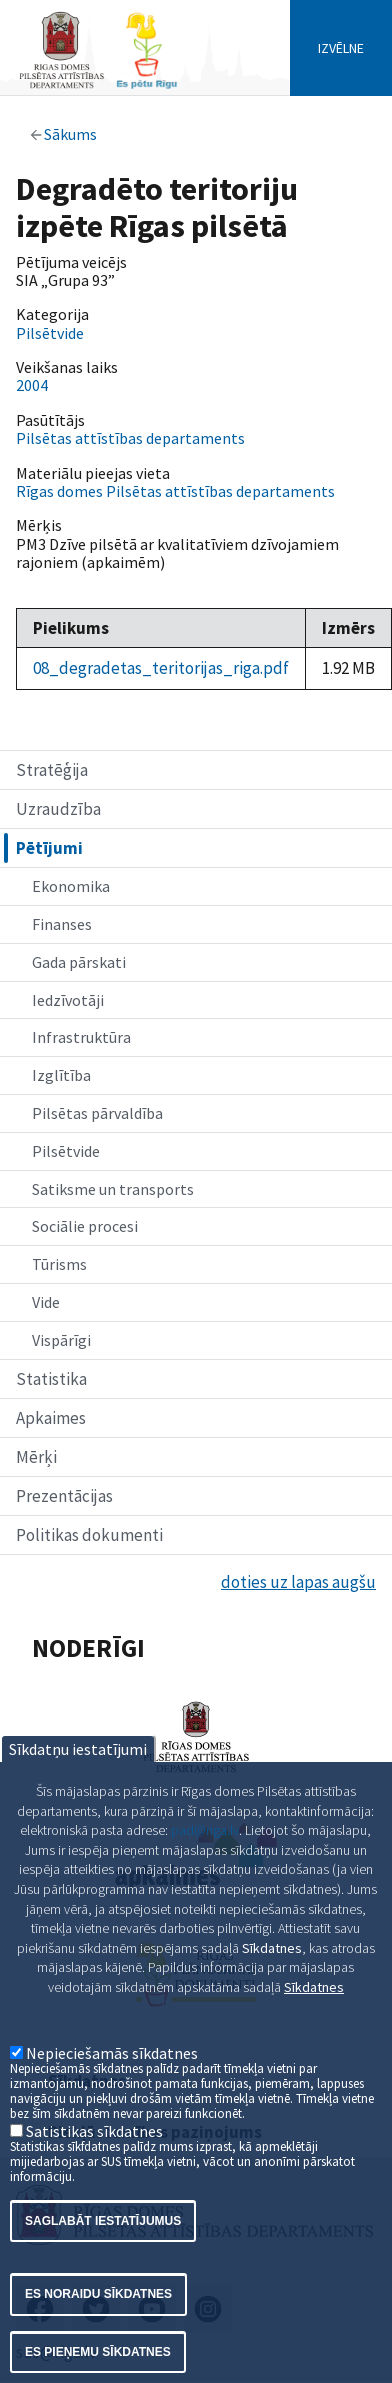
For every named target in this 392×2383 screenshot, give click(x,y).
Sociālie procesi (85, 1226)
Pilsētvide (66, 1151)
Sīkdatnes (314, 2038)
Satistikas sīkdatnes (94, 2181)
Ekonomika (71, 886)
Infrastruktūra (81, 1037)
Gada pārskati (79, 962)
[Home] (98, 86)
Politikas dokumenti (89, 1535)
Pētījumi (49, 848)
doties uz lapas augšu (298, 1582)
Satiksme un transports (113, 1189)
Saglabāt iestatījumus (103, 2272)
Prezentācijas (64, 1496)
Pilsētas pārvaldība (97, 1113)
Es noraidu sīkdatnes (98, 2345)
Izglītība (61, 1075)
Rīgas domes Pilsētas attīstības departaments (175, 491)
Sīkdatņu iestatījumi (78, 1800)
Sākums (70, 134)
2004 (32, 385)
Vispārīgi (61, 1340)
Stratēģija (52, 770)
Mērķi (36, 1457)
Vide (46, 1302)
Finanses (62, 924)
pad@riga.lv (205, 1881)
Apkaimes (51, 1418)
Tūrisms (59, 1264)
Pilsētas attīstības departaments (130, 438)
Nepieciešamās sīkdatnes (112, 2103)
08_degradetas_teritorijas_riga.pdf (161, 668)
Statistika (51, 1379)
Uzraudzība (58, 809)
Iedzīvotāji (68, 1000)
